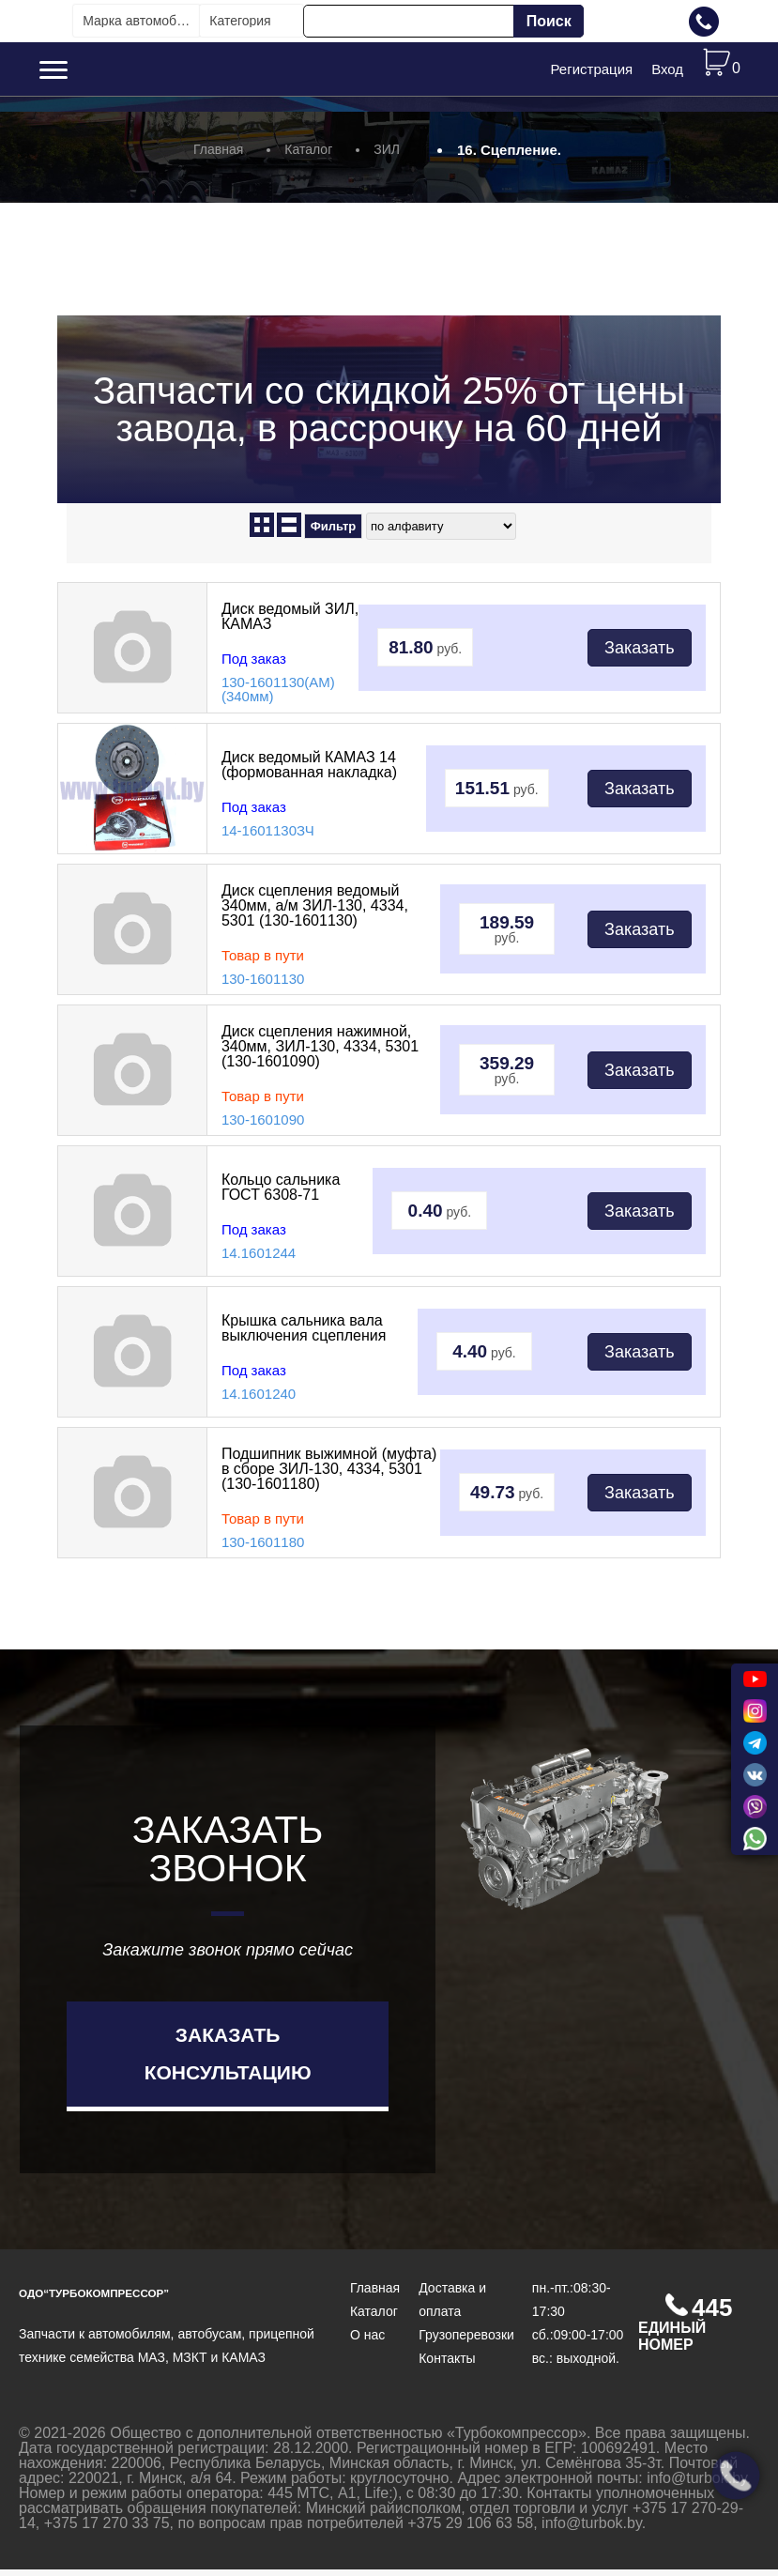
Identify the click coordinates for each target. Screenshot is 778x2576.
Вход (667, 72)
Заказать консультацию (228, 2059)
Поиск (549, 21)
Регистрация (591, 72)
